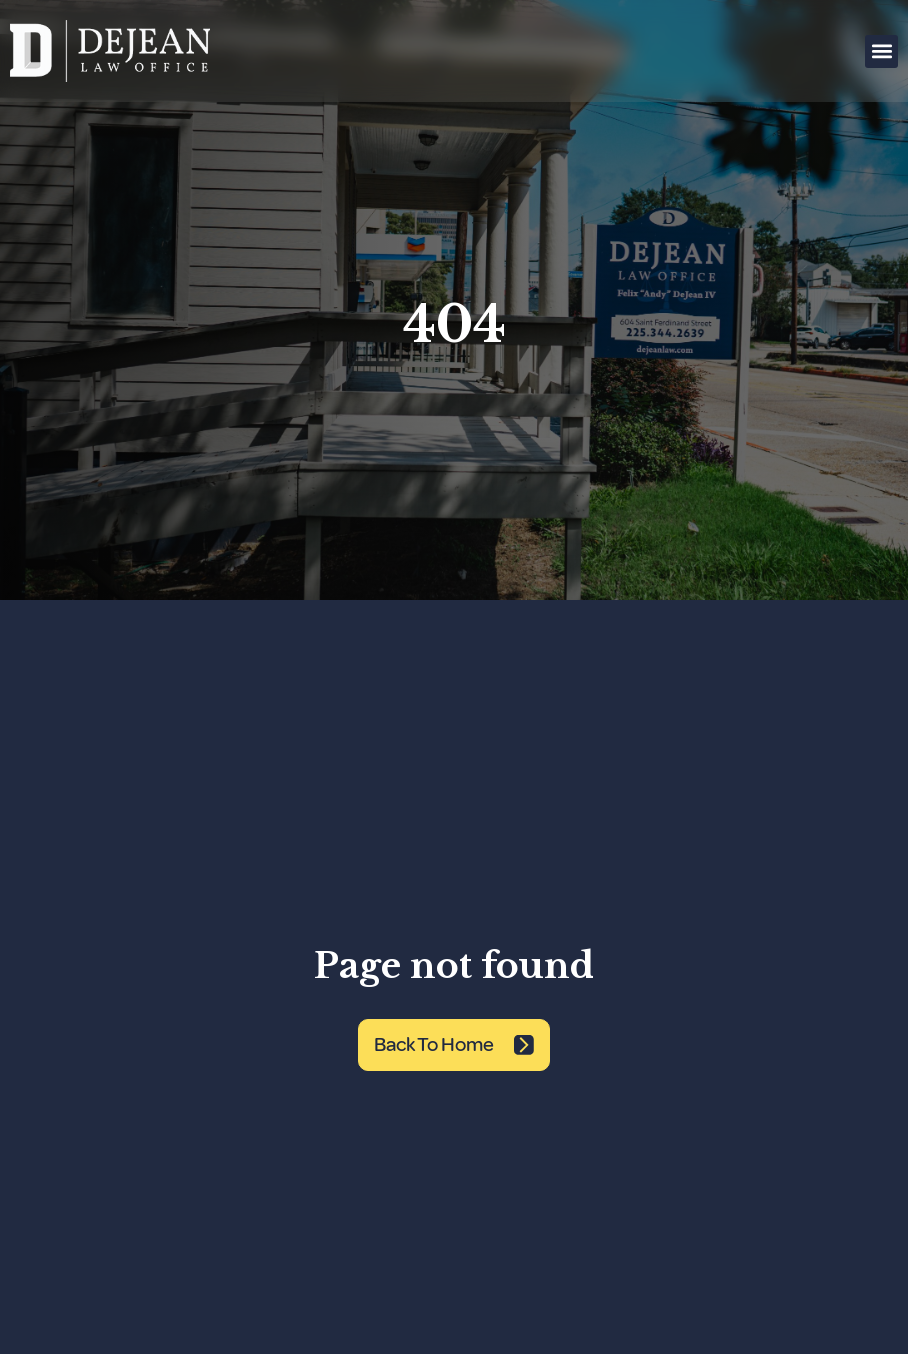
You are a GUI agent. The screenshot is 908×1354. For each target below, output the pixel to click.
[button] (881, 51)
